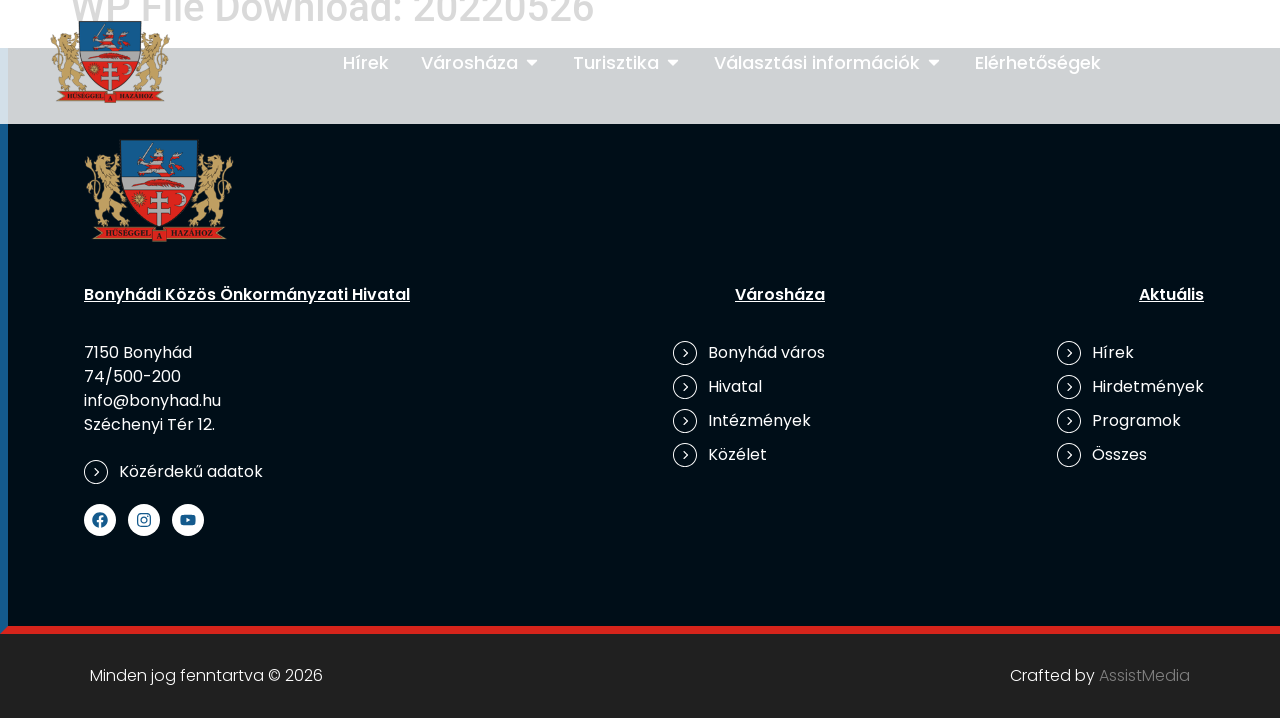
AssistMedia (1144, 675)
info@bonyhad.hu (152, 400)
